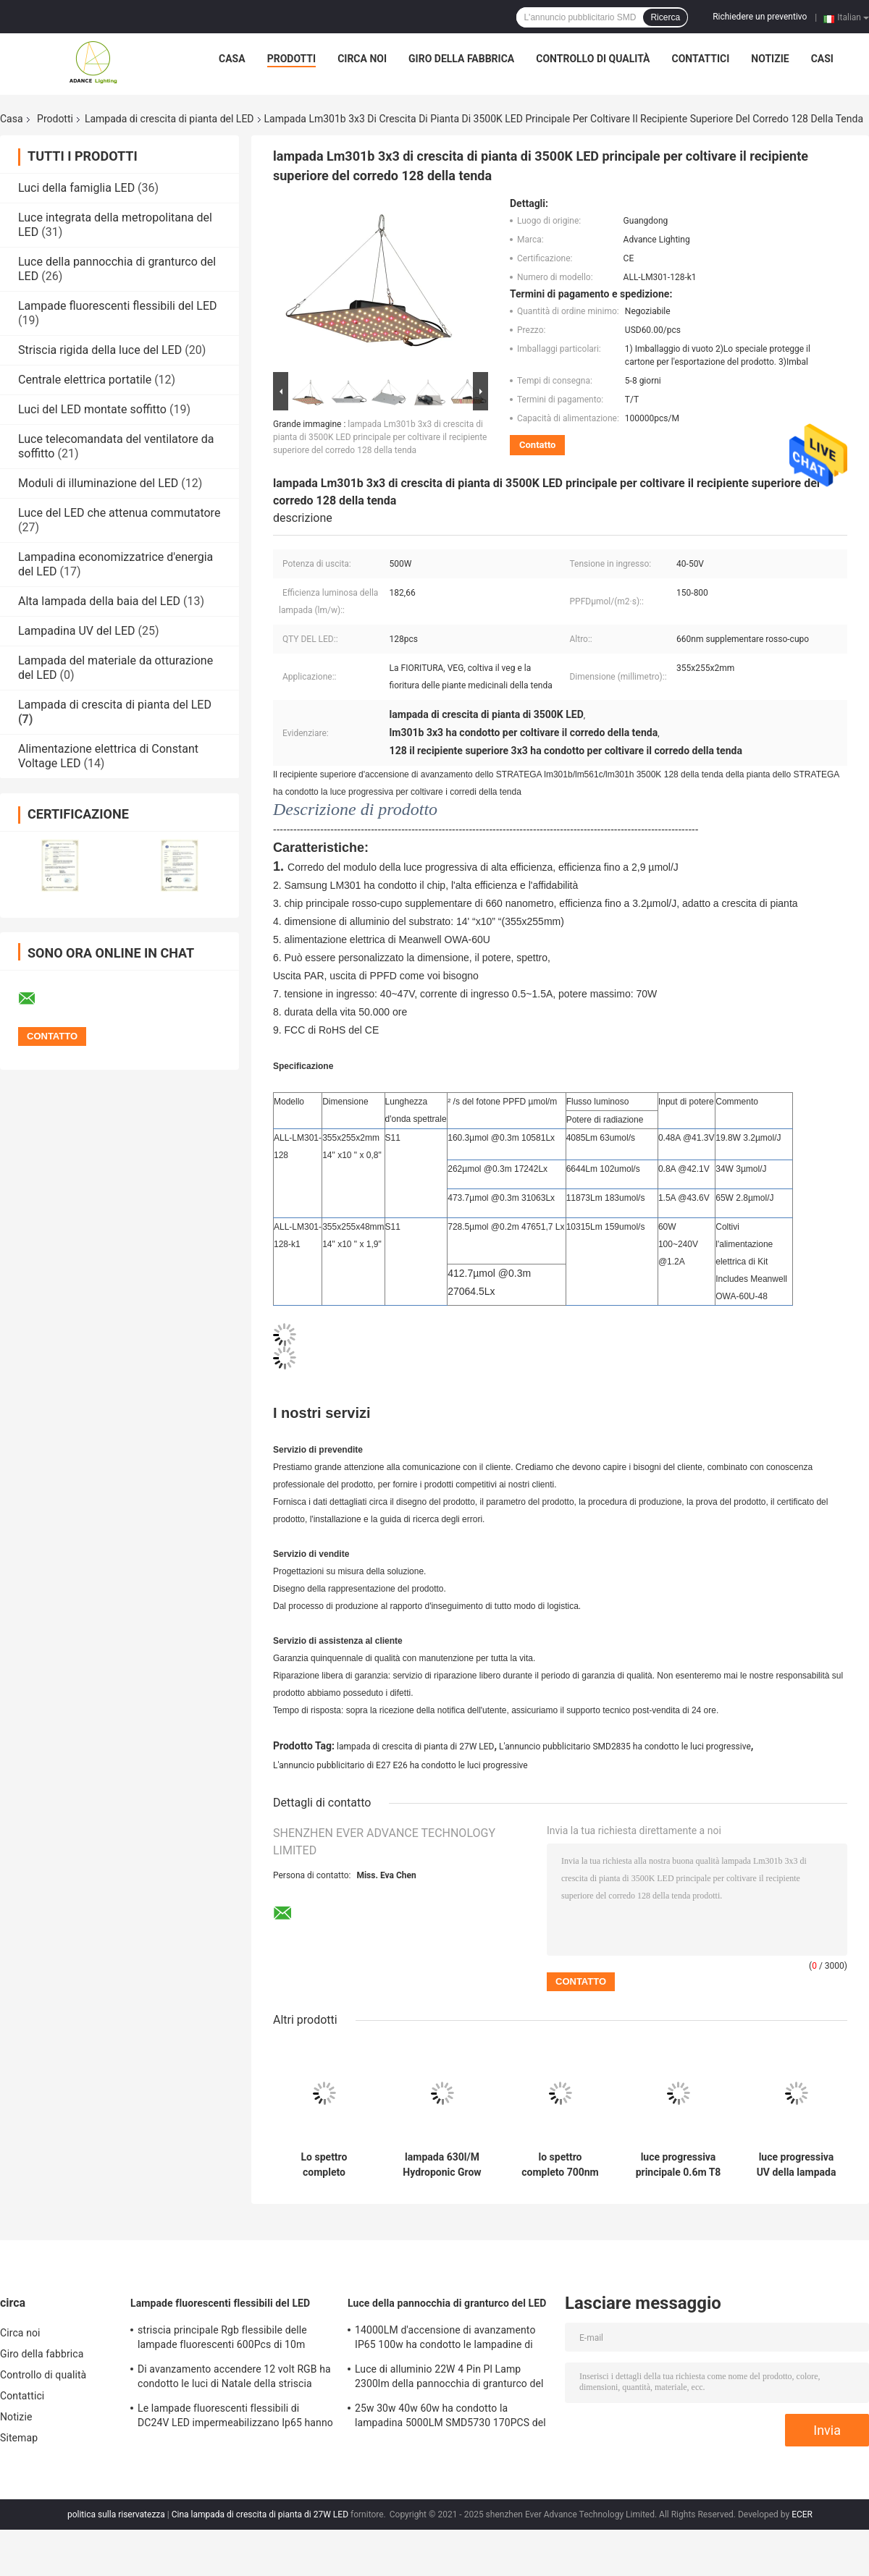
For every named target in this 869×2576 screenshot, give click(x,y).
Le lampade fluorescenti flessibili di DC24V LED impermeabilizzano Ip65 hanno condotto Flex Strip (235, 2417)
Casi (822, 58)
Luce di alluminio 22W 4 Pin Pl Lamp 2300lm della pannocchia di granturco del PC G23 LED (449, 2378)
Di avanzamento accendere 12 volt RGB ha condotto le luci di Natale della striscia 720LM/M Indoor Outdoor (234, 2378)
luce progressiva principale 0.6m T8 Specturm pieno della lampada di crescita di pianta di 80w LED (678, 2165)
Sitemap (19, 2438)
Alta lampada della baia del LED (99, 601)
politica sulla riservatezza (116, 2514)
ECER (802, 2514)
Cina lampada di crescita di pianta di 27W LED (260, 2514)
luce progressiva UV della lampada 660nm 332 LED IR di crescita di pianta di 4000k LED (796, 2165)
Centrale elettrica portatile (84, 380)
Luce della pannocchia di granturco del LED (447, 2303)
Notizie (770, 58)
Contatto (537, 444)
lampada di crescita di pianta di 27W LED (415, 1746)
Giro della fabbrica (461, 58)
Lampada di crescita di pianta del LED (169, 118)
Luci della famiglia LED (76, 188)
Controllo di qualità (593, 58)
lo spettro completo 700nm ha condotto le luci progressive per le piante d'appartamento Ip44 (561, 2165)
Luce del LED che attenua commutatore (119, 513)
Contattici (701, 58)
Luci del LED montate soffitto (92, 409)
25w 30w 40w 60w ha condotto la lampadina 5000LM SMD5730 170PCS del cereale (450, 2417)
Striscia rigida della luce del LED (100, 350)
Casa (232, 58)
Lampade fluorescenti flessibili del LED (117, 306)
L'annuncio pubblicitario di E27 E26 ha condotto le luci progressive (400, 1765)
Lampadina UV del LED (76, 631)
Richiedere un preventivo (760, 17)
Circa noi (362, 58)
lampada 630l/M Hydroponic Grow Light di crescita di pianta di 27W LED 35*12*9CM (442, 2165)
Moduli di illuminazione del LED (98, 483)
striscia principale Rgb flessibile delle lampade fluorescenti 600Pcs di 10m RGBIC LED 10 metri (222, 2339)
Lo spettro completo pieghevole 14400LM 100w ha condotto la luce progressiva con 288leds (324, 2165)
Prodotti (291, 58)
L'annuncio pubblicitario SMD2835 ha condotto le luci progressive (625, 1746)
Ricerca (665, 17)
